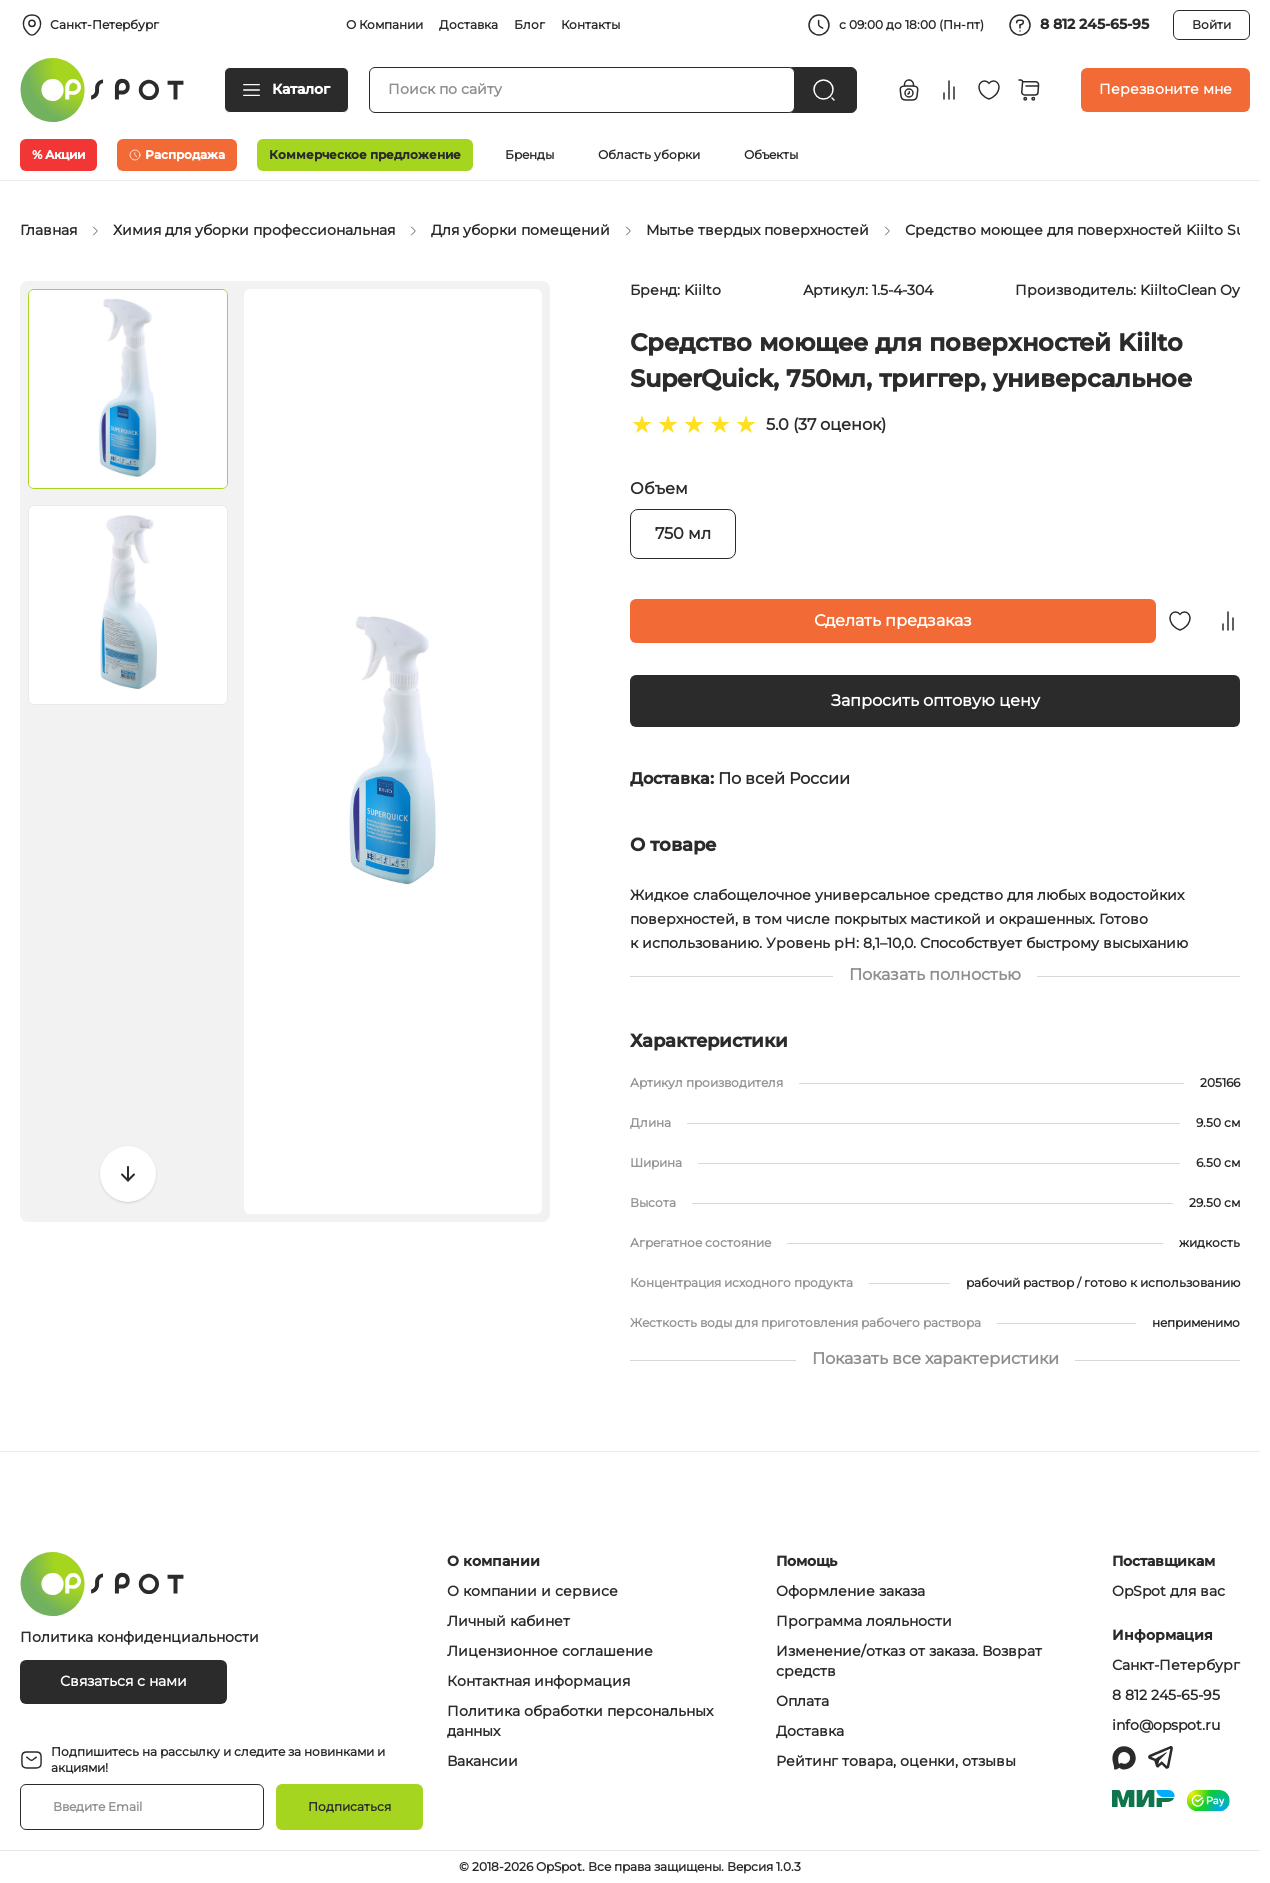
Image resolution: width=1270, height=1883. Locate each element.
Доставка (468, 24)
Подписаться (349, 1806)
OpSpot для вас (1168, 1591)
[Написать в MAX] (1124, 1758)
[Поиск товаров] (582, 90)
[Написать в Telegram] (1160, 1758)
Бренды (529, 154)
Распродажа (177, 154)
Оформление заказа (850, 1591)
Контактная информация (538, 1681)
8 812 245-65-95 (1078, 25)
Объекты (771, 154)
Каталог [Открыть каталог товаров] (286, 89)
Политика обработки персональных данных (580, 1721)
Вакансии (482, 1761)
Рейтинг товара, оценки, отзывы (896, 1761)
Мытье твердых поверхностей (757, 230)
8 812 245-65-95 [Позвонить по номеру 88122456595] (1166, 1695)
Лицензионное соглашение (550, 1651)
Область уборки (649, 154)
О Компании (384, 24)
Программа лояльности (864, 1621)
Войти (1211, 24)
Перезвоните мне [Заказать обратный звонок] (1165, 89)
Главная (48, 230)
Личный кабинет (508, 1621)
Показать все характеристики (935, 1358)
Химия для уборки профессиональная (254, 230)
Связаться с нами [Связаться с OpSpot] (123, 1681)
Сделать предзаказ (893, 620)
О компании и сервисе (532, 1591)
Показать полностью (935, 974)
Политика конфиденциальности (139, 1637)
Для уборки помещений (520, 230)
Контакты (590, 24)
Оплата (802, 1701)
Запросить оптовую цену (935, 700)
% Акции (58, 154)
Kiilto (702, 290)
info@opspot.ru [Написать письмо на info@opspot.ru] (1166, 1725)
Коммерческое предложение (365, 154)
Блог (529, 24)
